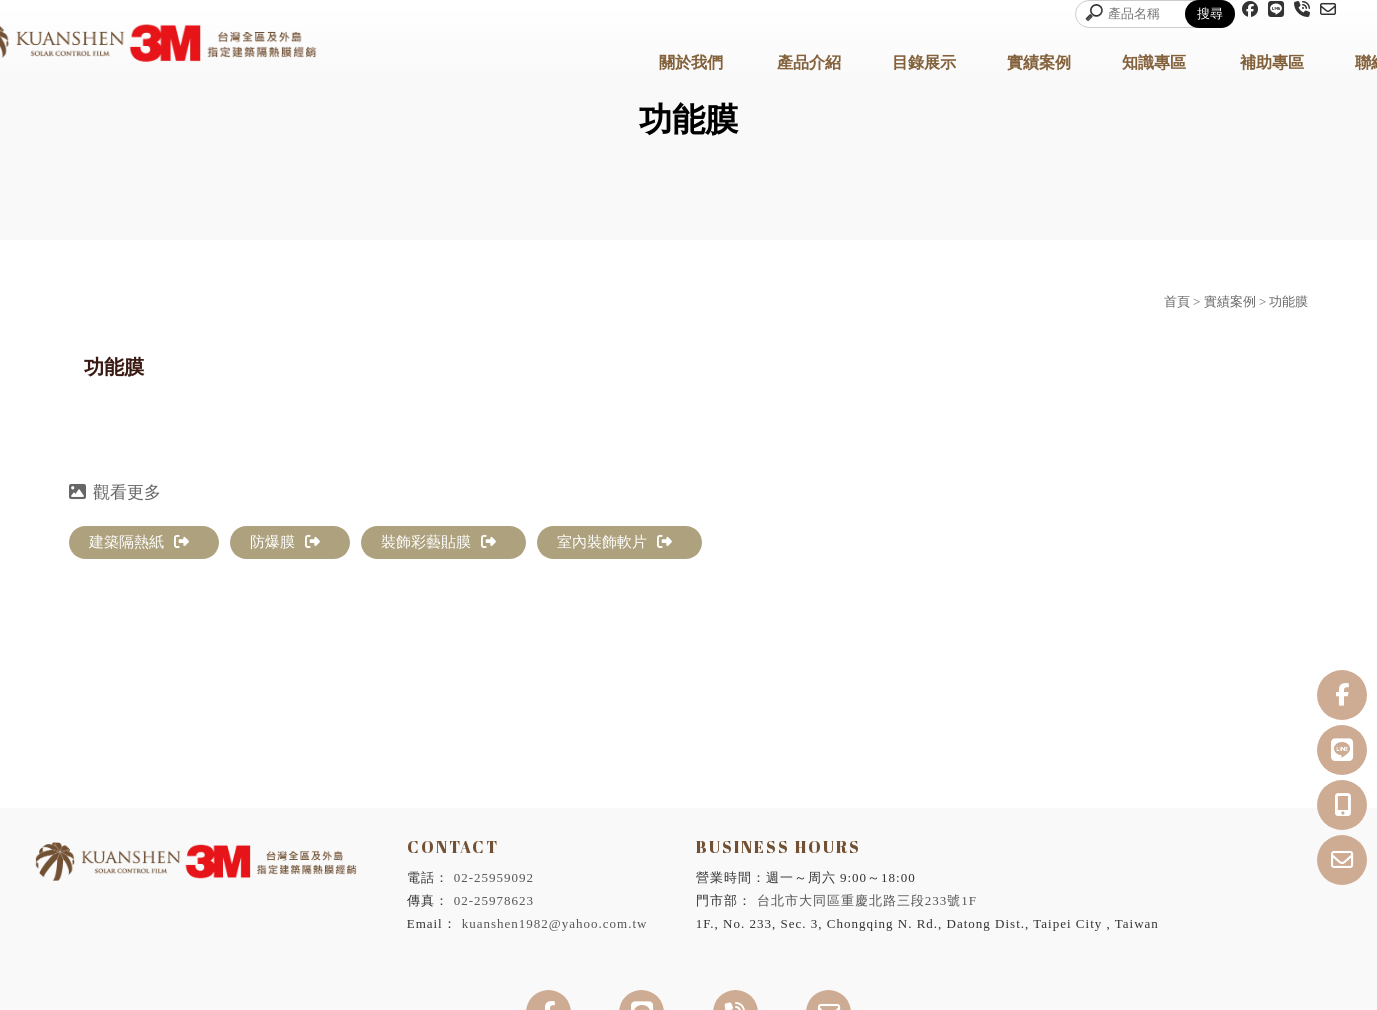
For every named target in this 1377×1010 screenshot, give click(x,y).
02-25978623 (494, 900)
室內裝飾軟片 (614, 542)
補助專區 (1272, 62)
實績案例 (1039, 62)
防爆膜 (285, 542)
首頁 (1177, 301)
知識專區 (1154, 62)
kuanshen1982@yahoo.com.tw (555, 923)
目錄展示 (924, 62)
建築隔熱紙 (139, 542)
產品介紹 (809, 62)
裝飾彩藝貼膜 (438, 542)
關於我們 (691, 62)
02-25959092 (494, 877)
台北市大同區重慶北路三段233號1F (867, 900)
